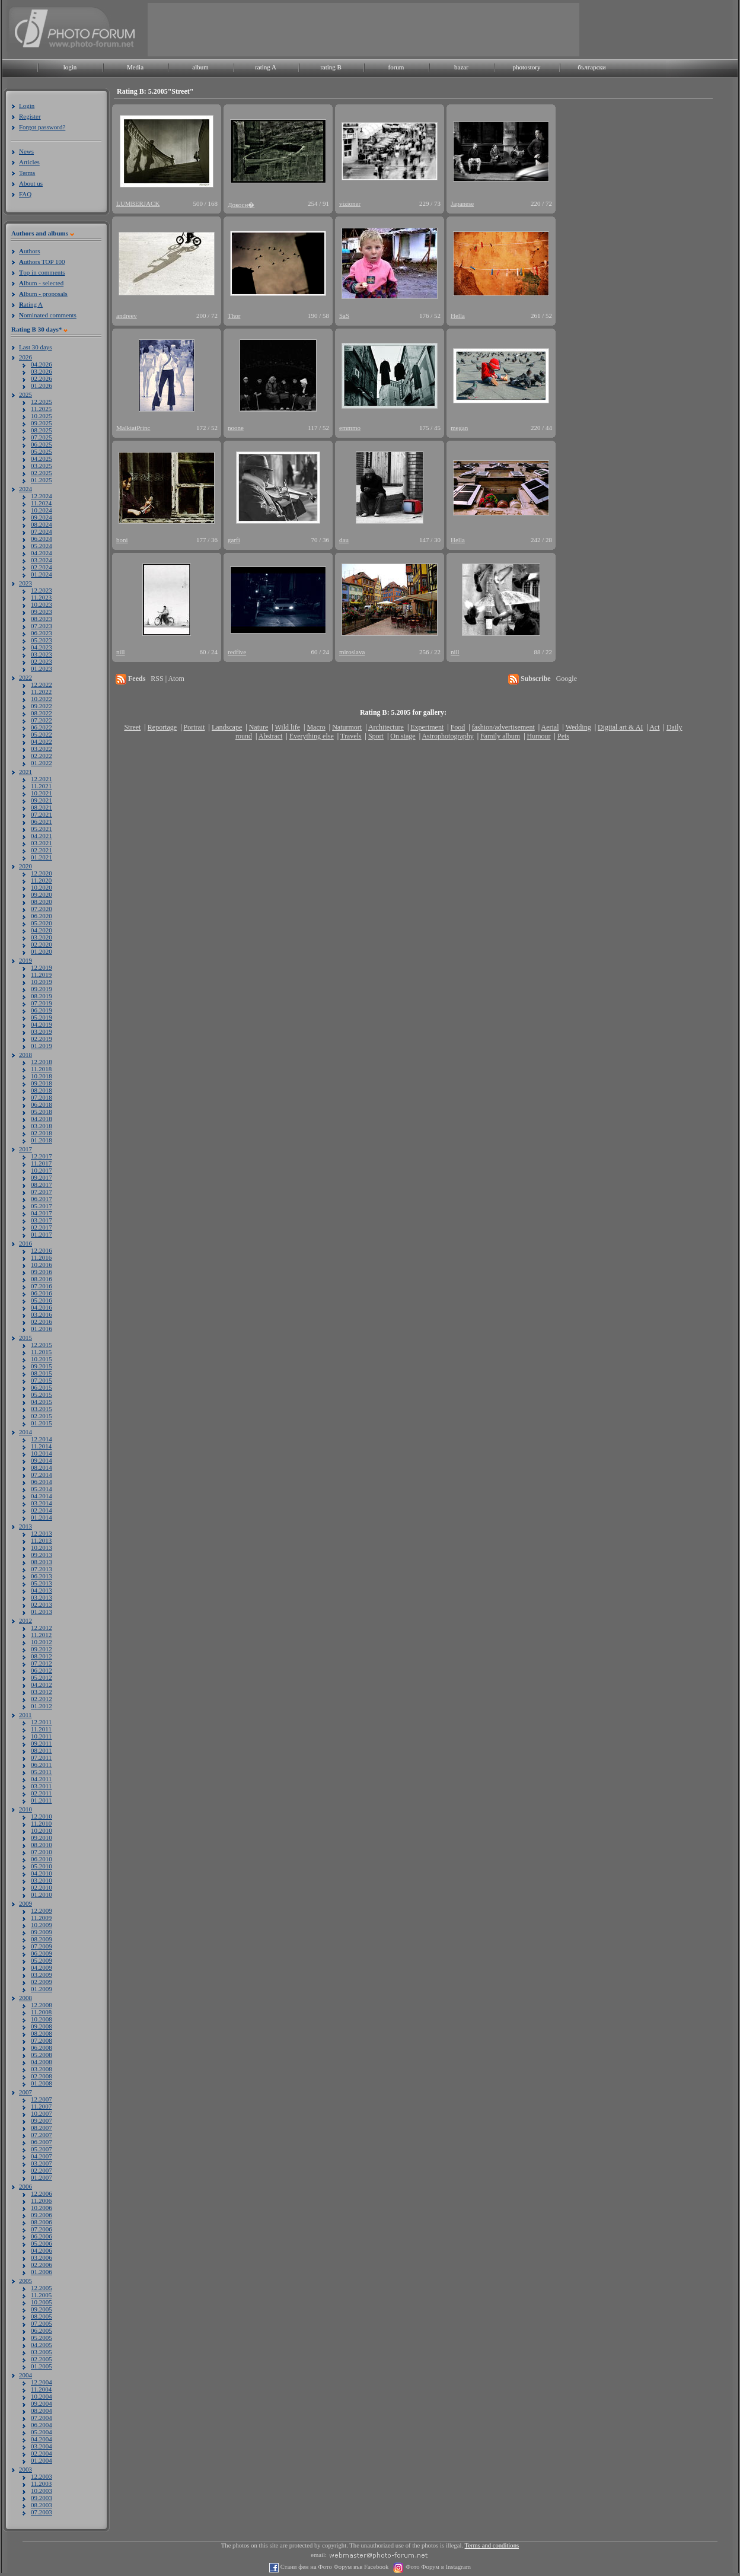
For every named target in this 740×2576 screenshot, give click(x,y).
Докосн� (241, 204)
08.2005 (41, 2316)
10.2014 (41, 1453)
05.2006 (41, 2243)
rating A (265, 67)
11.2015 (41, 1351)
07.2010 (41, 1851)
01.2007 (41, 2177)
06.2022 (41, 727)
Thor (234, 315)
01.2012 (41, 1705)
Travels (351, 736)
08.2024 (41, 524)
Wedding (578, 727)
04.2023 (41, 647)
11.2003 (41, 2483)
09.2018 (41, 1083)
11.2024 (41, 503)
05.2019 (41, 1017)
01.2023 (41, 668)
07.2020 (41, 908)
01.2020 (41, 951)
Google (566, 678)
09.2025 (41, 422)
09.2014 (41, 1460)
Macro (316, 727)
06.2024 (41, 538)
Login (26, 105)
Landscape (227, 727)
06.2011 (41, 1764)
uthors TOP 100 (42, 261)
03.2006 (41, 2257)
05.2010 (41, 1866)
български (592, 67)
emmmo (350, 427)
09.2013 (41, 1554)
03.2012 (41, 1691)
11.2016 (41, 1257)
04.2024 (41, 552)
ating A (31, 304)
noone (236, 427)
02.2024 (41, 567)
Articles (29, 161)
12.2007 (41, 2099)
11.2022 (41, 691)
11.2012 (41, 1634)
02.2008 (41, 2076)
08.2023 (41, 618)
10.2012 (41, 1641)
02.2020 (41, 944)
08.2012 (41, 1656)
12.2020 (41, 873)
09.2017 (41, 1177)
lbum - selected (41, 282)
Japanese (462, 203)
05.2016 (41, 1300)
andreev (126, 315)
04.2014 (41, 1495)
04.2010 (41, 1873)
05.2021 (41, 828)
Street (132, 727)
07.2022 (41, 720)
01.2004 (41, 2460)
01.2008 (41, 2083)
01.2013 (41, 1611)
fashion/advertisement (503, 727)
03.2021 (41, 842)
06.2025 (41, 444)
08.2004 (41, 2410)
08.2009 (41, 1939)
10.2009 (41, 1924)
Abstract (271, 736)
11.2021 (41, 785)
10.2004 (41, 2396)
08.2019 (41, 995)
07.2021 (41, 814)
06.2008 (41, 2047)
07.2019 (41, 1003)
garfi (234, 539)
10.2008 (41, 2019)
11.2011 (41, 1729)
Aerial (550, 727)
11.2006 (41, 2200)
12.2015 (41, 1344)
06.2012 (41, 1670)
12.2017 (41, 1156)
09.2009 (41, 1931)
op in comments (42, 272)
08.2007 (41, 2127)
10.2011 (41, 1736)
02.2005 (41, 2358)
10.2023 (41, 604)
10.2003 (41, 2490)
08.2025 (41, 430)
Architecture (386, 727)
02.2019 (41, 1038)
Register (30, 116)
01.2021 (41, 857)
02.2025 (41, 472)
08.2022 (41, 713)
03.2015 (41, 1408)
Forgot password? (42, 126)
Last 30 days (35, 347)
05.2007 (41, 2148)
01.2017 (41, 1234)
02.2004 (41, 2453)
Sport (376, 736)
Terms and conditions (492, 2545)
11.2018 (41, 1068)
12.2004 (41, 2382)
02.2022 (41, 755)
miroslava (352, 651)
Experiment (427, 727)
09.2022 (41, 705)
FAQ (25, 194)
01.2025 (41, 479)
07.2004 (41, 2417)
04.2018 (41, 1118)
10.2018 (41, 1076)
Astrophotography (447, 736)
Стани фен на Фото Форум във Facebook (333, 2567)
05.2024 (41, 545)
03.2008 (41, 2068)
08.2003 (41, 2504)
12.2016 (41, 1250)
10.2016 (41, 1264)
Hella (458, 315)
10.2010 (41, 1830)
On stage (402, 736)
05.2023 (41, 640)
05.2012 (41, 1677)
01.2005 (41, 2366)
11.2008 (41, 2011)
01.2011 (41, 1800)
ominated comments (47, 315)
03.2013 (41, 1597)
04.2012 (41, 1684)
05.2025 (41, 451)
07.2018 (41, 1097)
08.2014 (41, 1467)
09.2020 (41, 894)
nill (120, 651)
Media (135, 67)
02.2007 (41, 2170)
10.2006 (41, 2207)
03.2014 (41, 1503)
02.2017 (41, 1227)
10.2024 (41, 510)
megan (459, 427)
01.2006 (41, 2271)
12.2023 (41, 590)
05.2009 (41, 1960)
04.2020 (41, 930)
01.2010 (41, 1894)
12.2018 (41, 1061)
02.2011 (41, 1793)
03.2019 (41, 1031)
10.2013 (41, 1547)
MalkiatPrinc (133, 427)
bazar (461, 67)
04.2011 (41, 1778)
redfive (237, 651)
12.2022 (41, 684)
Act (654, 727)
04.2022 (41, 741)
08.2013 (41, 1561)
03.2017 (41, 1220)
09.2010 (41, 1837)
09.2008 (41, 2026)
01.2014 (41, 1517)
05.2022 (41, 734)
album (200, 67)
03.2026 (41, 371)
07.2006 (41, 2229)
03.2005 (41, 2351)
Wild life (288, 727)
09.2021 (41, 800)
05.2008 (41, 2054)
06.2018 (41, 1104)
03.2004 (41, 2446)
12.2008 (41, 2004)
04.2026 (41, 364)
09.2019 (41, 988)
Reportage (162, 727)
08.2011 (41, 1750)
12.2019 (41, 967)
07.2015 (41, 1380)
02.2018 (41, 1132)
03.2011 (41, 1785)
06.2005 (41, 2330)
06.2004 (41, 2424)
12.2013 (41, 1533)
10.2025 (41, 415)
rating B (331, 67)
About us (31, 183)
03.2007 (41, 2163)
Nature (259, 727)
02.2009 (41, 1981)
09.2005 (41, 2309)
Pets (563, 736)
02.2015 (41, 1415)
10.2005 (41, 2302)
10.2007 (41, 2113)
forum (396, 67)
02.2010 (41, 1887)
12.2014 (41, 1439)
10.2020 (41, 887)
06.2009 (41, 1953)
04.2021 (41, 835)
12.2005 (41, 2287)
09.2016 (41, 1271)
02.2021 (41, 850)
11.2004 (41, 2389)
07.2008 (41, 2040)
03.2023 (41, 654)
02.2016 (41, 1321)
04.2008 (41, 2061)
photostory (526, 67)
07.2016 (41, 1285)
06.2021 (41, 821)
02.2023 (41, 661)
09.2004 (41, 2403)
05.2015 (41, 1394)
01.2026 (41, 385)
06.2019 (41, 1010)
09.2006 (41, 2214)
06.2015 (41, 1387)
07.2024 (41, 531)
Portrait (194, 727)
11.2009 (41, 1917)
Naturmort (347, 727)
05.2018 (41, 1111)
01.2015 (41, 1422)
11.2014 (41, 1446)
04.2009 (41, 1967)
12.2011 (41, 1721)
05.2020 (41, 922)
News (26, 151)
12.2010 (41, 1816)
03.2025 (41, 465)
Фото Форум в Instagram (437, 2567)
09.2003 (41, 2497)
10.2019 (41, 981)
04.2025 (41, 458)
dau (344, 539)
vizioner (350, 203)
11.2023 (41, 597)
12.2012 (41, 1627)
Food (458, 727)
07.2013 (41, 1568)
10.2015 (41, 1358)
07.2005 (41, 2323)
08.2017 (41, 1184)
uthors (29, 250)
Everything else (311, 736)
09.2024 (41, 517)
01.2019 (41, 1045)
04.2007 (41, 2156)
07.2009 (41, 1946)
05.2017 (41, 1205)
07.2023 (41, 625)
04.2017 (41, 1213)
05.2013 (41, 1583)
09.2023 (41, 611)
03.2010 (41, 1880)
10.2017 (41, 1170)
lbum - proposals (43, 293)
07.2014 (41, 1474)
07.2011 (41, 1757)
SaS (344, 315)
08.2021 (41, 807)
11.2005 (41, 2294)
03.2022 (41, 748)
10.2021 (41, 793)
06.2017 (41, 1198)
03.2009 (41, 1974)
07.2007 (41, 2134)
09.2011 (41, 1743)
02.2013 (41, 1604)
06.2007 (41, 2141)
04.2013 (41, 1590)
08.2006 (41, 2221)
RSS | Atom (167, 678)
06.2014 (41, 1481)
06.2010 (41, 1858)
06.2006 (41, 2236)
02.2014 (41, 1510)
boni (122, 539)
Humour (539, 736)
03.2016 (41, 1314)
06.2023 (41, 632)
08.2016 (41, 1278)
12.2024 (41, 495)
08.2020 (41, 901)
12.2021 (41, 778)
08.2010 (41, 1844)
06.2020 (41, 915)
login (70, 67)
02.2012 (41, 1698)
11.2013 (41, 1540)
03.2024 (41, 559)
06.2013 (41, 1576)
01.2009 (41, 1988)
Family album (500, 736)
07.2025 (41, 437)
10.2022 (41, 698)
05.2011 (41, 1771)
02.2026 (41, 378)
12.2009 (41, 1910)
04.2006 (41, 2250)
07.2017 (41, 1191)
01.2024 (41, 574)
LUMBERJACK (138, 203)
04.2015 (41, 1401)
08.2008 (41, 2033)
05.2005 (41, 2337)
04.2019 (41, 1024)
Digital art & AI (620, 727)
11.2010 (41, 1823)
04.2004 (41, 2439)
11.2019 (41, 974)
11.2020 (41, 880)
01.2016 (41, 1328)
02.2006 (41, 2264)
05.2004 (41, 2431)
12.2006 (41, 2193)
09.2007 (41, 2120)
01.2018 (41, 1140)
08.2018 (41, 1090)
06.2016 (41, 1293)
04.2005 (41, 2344)
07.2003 (41, 2511)
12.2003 (41, 2476)
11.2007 (41, 2106)
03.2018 (41, 1125)
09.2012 (41, 1648)
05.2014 (41, 1488)
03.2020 (41, 937)
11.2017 (41, 1163)
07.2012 (41, 1663)
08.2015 (41, 1373)
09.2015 (41, 1366)
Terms (27, 172)
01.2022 (41, 762)
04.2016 (41, 1307)
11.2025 (41, 408)
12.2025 (41, 401)
